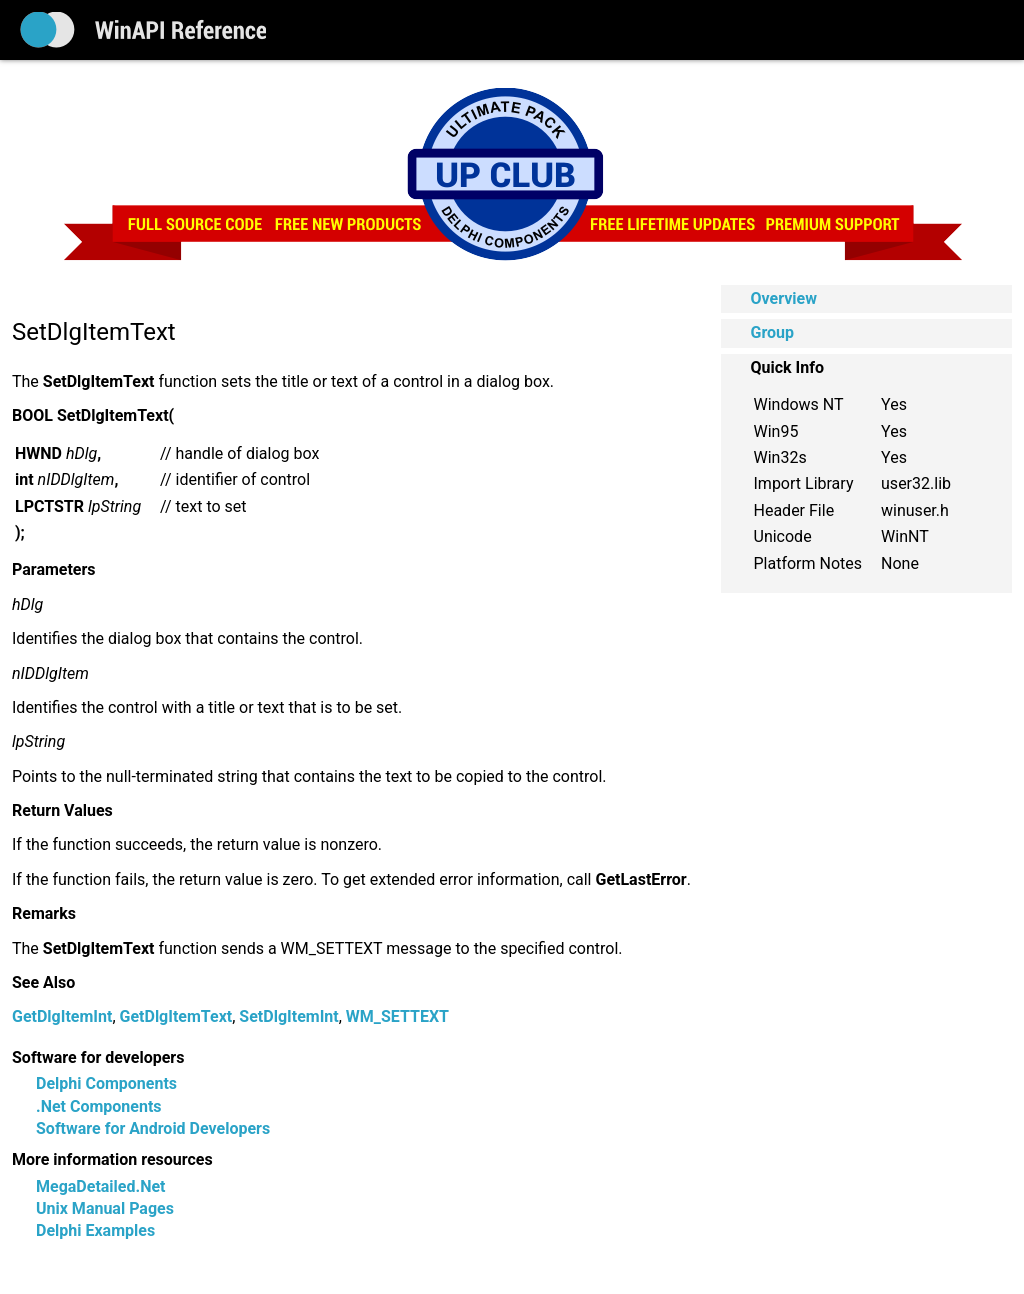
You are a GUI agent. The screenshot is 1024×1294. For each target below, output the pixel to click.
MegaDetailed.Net (100, 1186)
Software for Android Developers (153, 1128)
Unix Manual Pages (105, 1208)
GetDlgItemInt (62, 1016)
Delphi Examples (95, 1230)
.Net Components (99, 1106)
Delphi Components (106, 1083)
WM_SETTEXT (397, 1016)
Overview (784, 298)
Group (773, 332)
